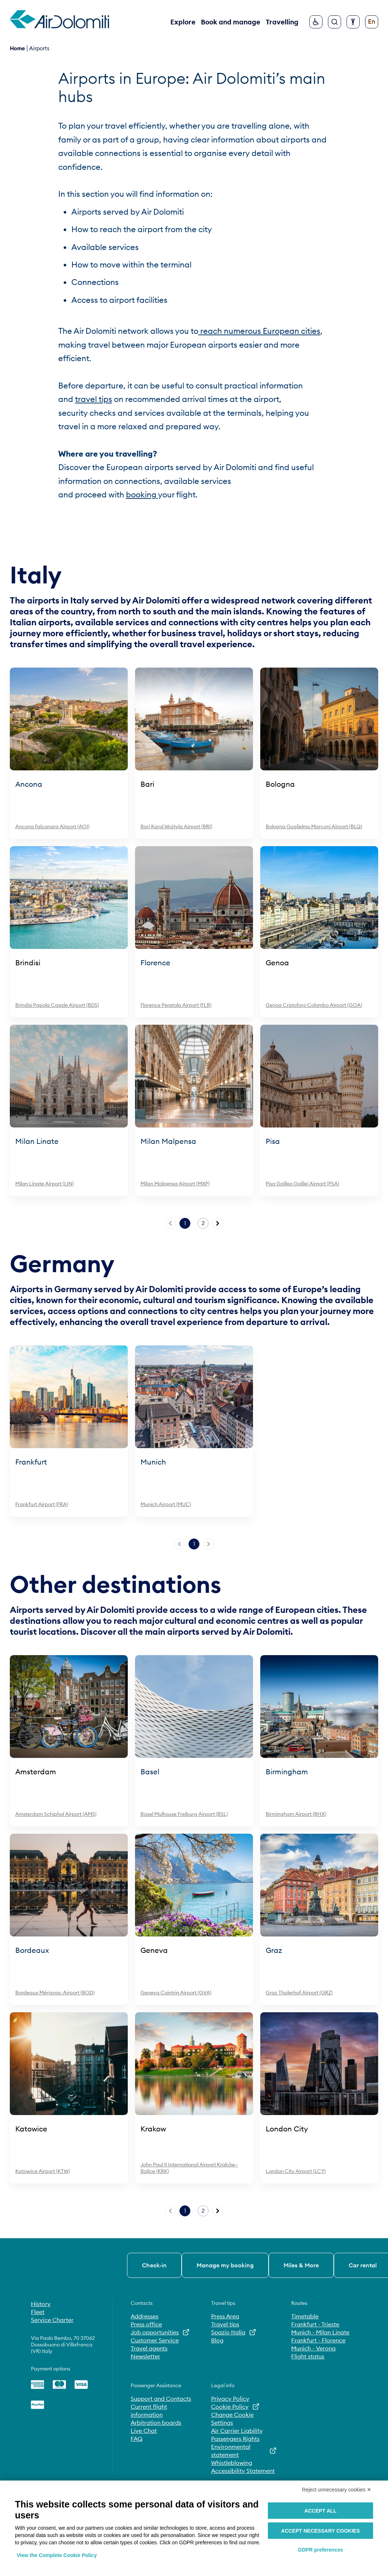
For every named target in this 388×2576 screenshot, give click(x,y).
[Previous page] (170, 1223)
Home (17, 48)
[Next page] (217, 1223)
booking (142, 494)
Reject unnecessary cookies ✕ (336, 2490)
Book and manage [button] (230, 21)
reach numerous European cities (259, 331)
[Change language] (371, 21)
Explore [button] (182, 21)
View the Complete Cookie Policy (57, 2555)
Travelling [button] (282, 21)
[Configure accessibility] (353, 21)
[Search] (334, 22)
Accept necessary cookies (320, 2531)
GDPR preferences (320, 2550)
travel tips (93, 399)
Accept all (320, 2511)
